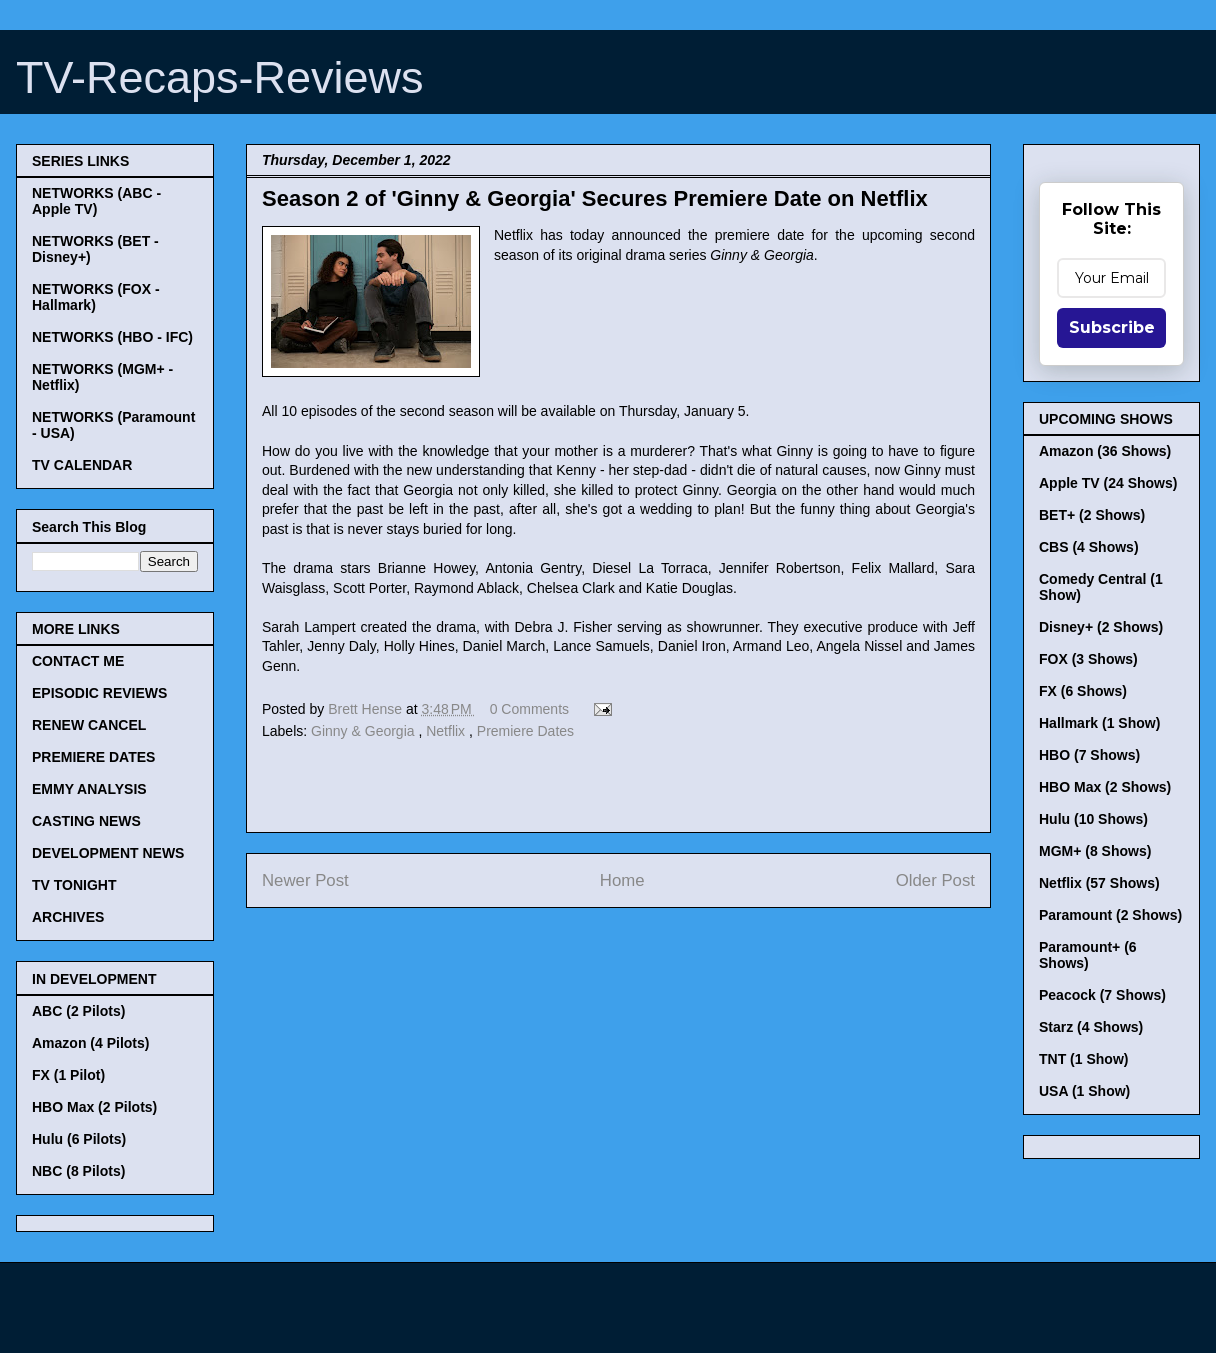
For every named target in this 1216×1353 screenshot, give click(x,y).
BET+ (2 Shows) (1092, 515)
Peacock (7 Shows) (1102, 995)
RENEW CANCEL (89, 725)
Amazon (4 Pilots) (90, 1043)
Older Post (935, 880)
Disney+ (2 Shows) (1101, 627)
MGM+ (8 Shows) (1095, 851)
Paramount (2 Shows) (1110, 915)
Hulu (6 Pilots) (79, 1139)
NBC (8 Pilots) (78, 1171)
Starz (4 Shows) (1091, 1027)
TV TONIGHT (74, 885)
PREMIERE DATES (93, 757)
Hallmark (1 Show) (1099, 723)
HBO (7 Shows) (1089, 755)
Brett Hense (367, 709)
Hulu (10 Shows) (1093, 819)
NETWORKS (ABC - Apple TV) (96, 201)
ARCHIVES (68, 917)
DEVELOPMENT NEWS (108, 853)
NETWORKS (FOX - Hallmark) (96, 297)
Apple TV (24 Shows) (1108, 483)
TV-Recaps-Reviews (220, 77)
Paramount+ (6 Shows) (1088, 955)
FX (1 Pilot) (68, 1075)
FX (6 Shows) (1083, 691)
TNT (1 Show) (1083, 1059)
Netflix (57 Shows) (1099, 883)
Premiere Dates (525, 731)
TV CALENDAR (82, 465)
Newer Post (305, 880)
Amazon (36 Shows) (1105, 451)
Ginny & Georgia (364, 731)
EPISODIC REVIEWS (99, 693)
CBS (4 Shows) (1089, 547)
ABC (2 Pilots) (78, 1011)
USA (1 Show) (1084, 1091)
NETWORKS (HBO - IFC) (112, 337)
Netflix (447, 731)
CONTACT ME (78, 661)
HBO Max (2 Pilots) (94, 1107)
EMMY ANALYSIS (89, 789)
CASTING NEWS (86, 821)
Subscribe (1112, 327)
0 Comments (529, 709)
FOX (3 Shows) (1088, 659)
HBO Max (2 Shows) (1105, 787)
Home (622, 880)
